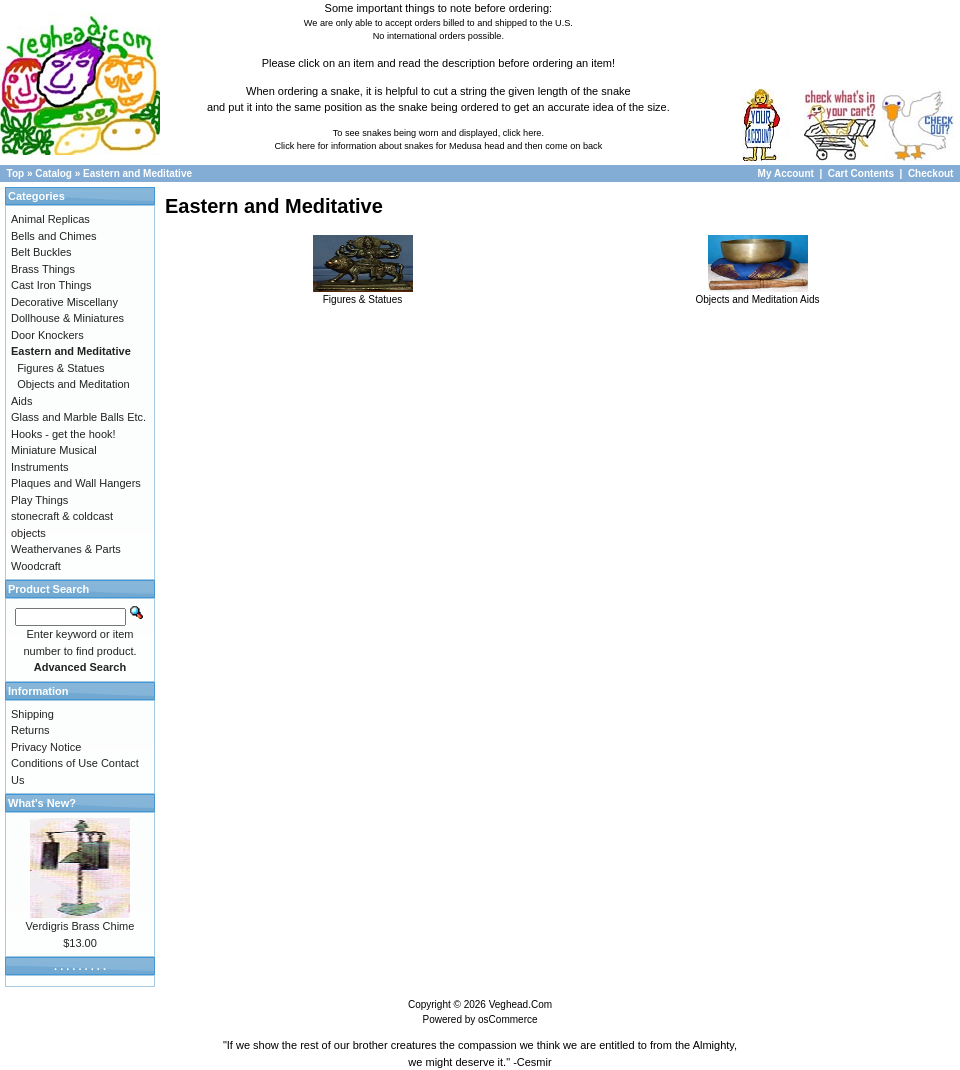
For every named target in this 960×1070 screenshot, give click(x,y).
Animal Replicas (50, 219)
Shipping (32, 714)
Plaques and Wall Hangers (76, 483)
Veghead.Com (520, 1004)
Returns (30, 730)
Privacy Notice (46, 747)
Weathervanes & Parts (66, 549)
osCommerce (507, 1019)
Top (16, 173)
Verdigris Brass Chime (80, 926)
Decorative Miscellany (64, 302)
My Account (787, 173)
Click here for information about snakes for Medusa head (389, 146)
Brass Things (43, 269)
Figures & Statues (363, 294)
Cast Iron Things (51, 285)
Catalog (53, 173)
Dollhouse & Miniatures (67, 318)
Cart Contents (861, 173)
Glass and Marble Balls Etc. (78, 417)
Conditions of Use (54, 763)
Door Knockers (47, 335)
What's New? (42, 803)
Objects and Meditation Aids (758, 294)
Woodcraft (36, 566)
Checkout (931, 173)
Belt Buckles (41, 252)
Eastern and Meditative (137, 173)
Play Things (39, 500)
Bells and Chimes (54, 236)
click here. (523, 133)
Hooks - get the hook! (63, 434)
